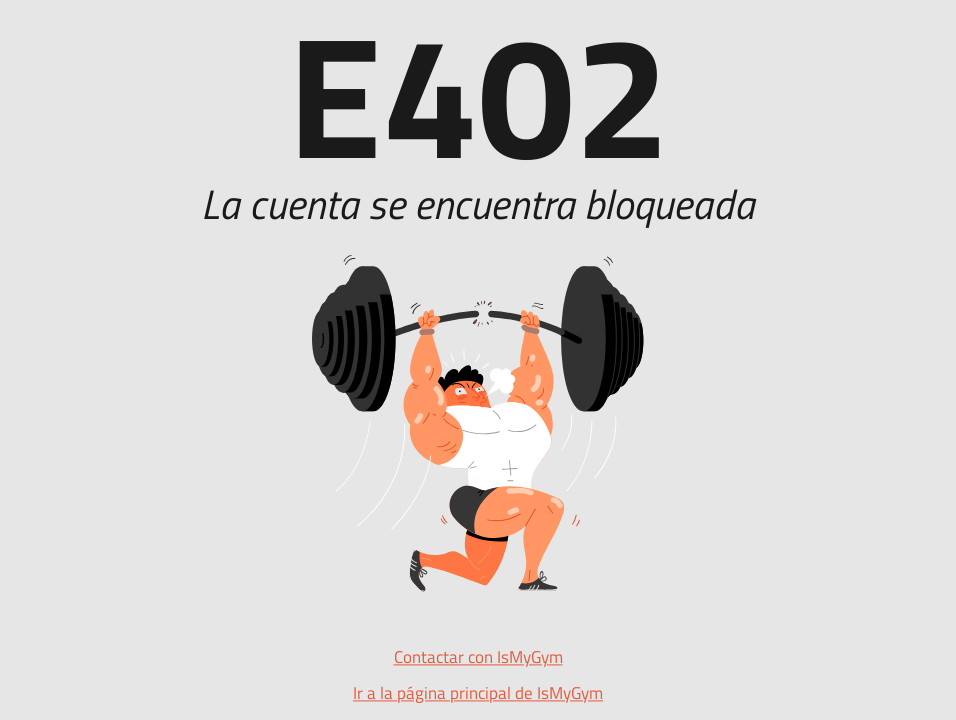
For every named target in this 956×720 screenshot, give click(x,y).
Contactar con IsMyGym (478, 658)
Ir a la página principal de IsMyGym (478, 694)
